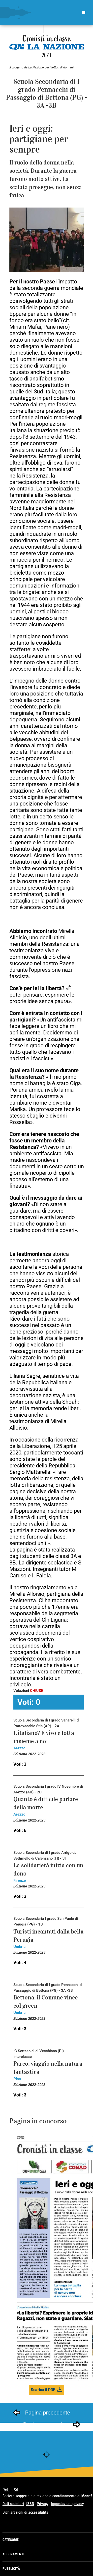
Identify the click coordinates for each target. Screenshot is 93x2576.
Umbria (19, 1946)
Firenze (19, 1880)
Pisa (17, 2079)
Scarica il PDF (43, 2389)
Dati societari (13, 2503)
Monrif (86, 2496)
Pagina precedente (47, 2413)
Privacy (42, 2503)
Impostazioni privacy (67, 2503)
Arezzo (19, 1748)
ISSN (30, 2503)
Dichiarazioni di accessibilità (25, 2512)
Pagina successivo (45, 2424)
